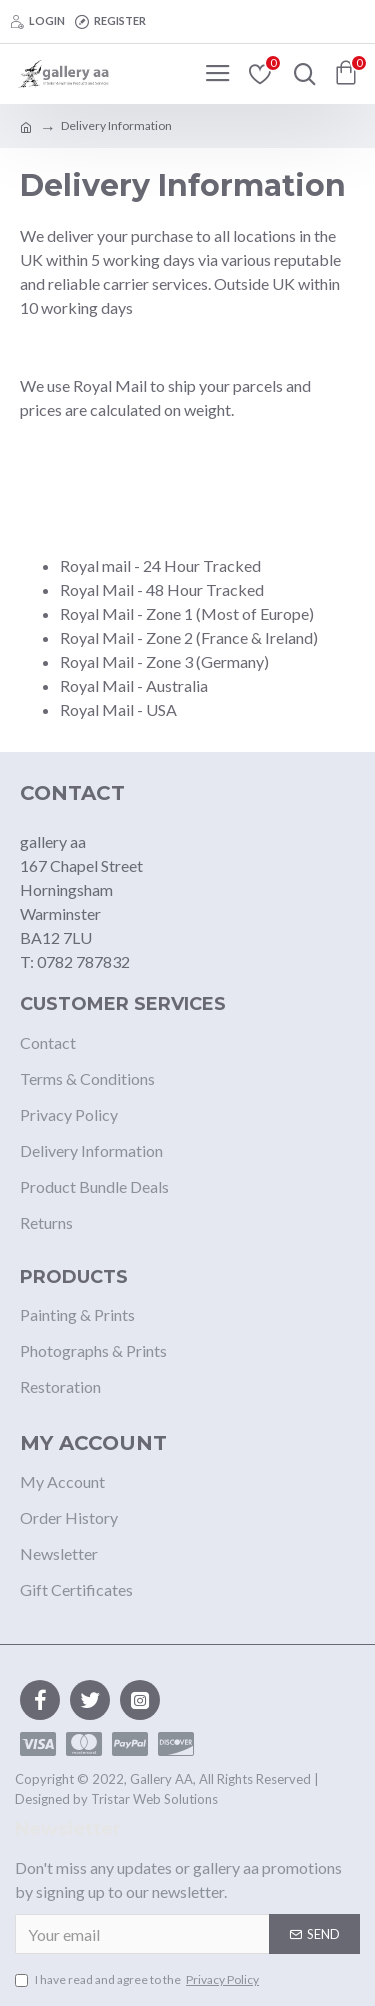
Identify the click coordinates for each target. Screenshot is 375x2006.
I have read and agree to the (138, 1980)
